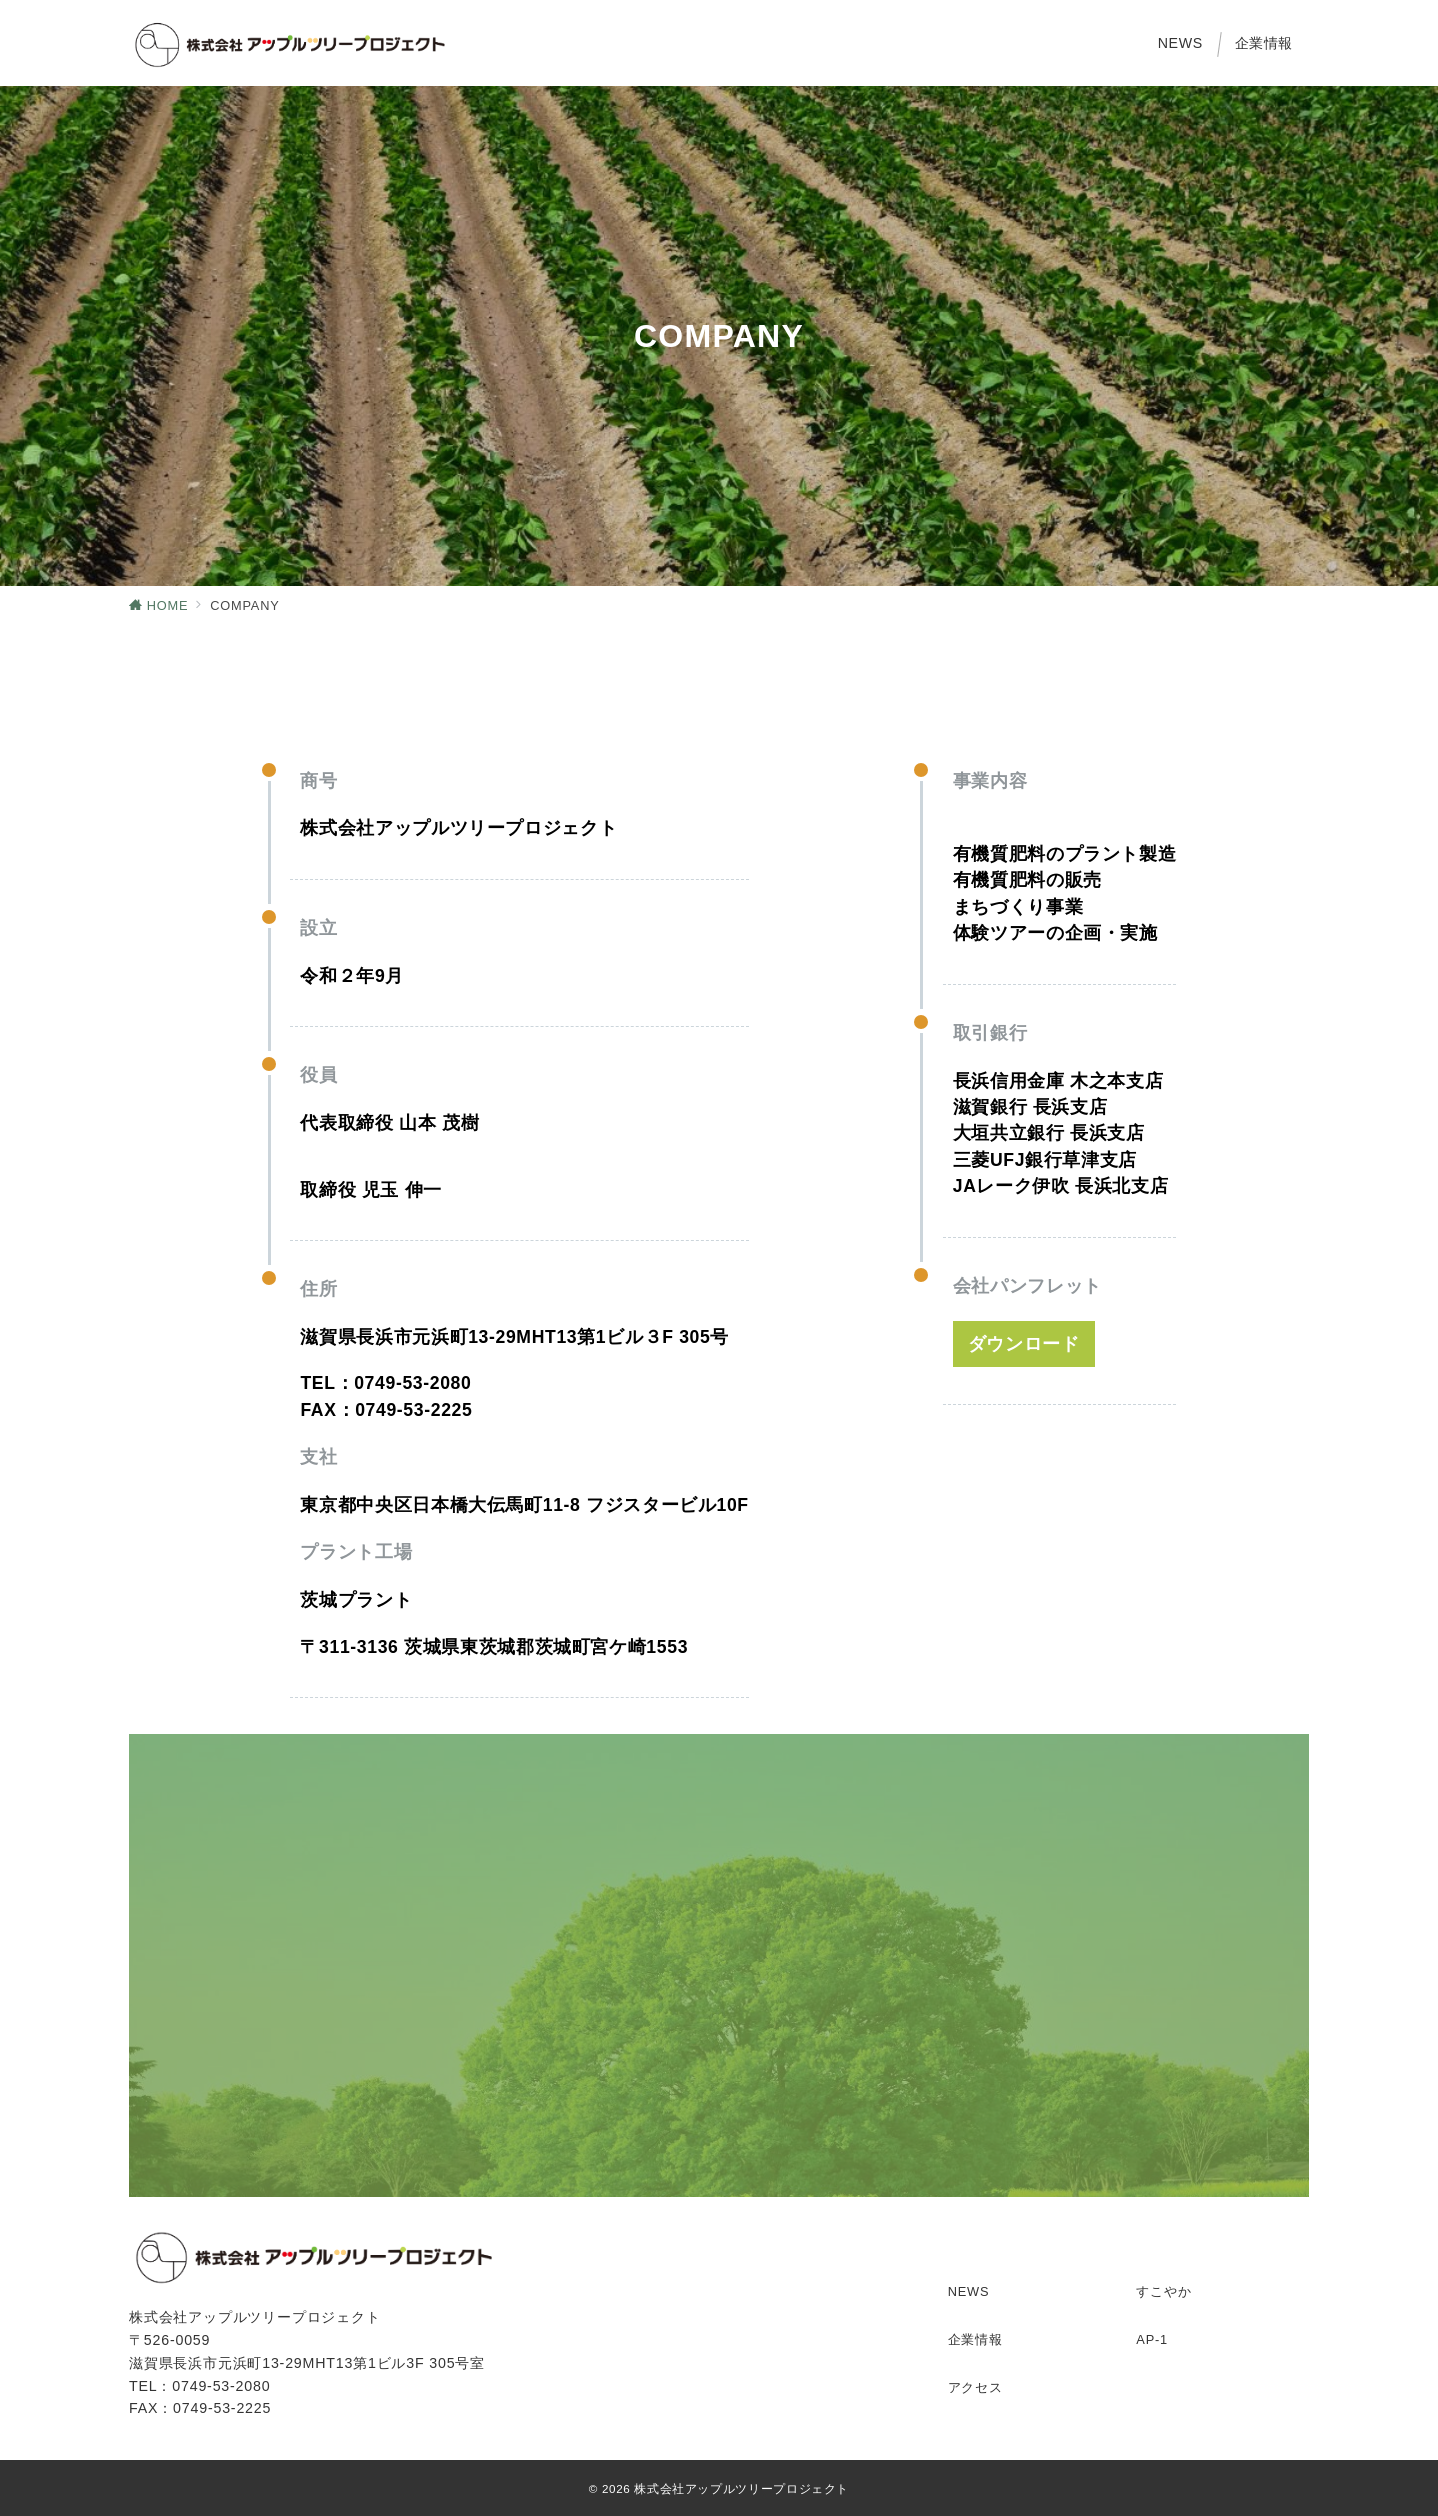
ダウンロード (1024, 1344)
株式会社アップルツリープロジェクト (741, 2488)
